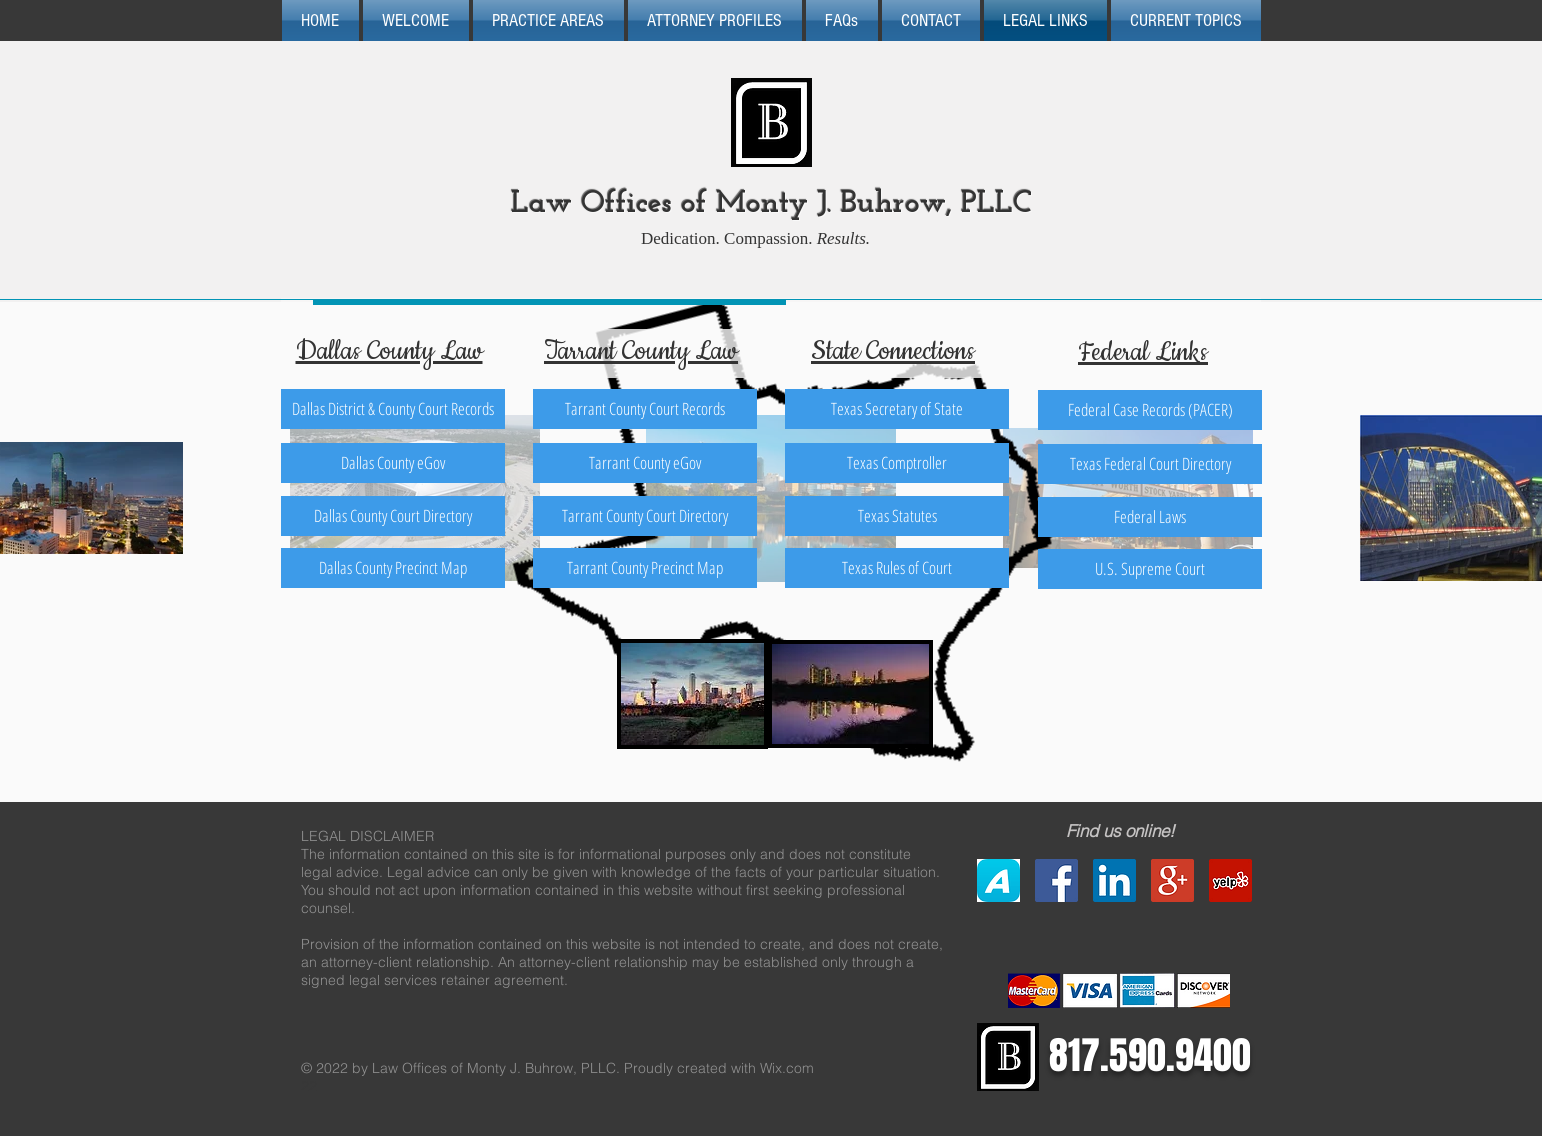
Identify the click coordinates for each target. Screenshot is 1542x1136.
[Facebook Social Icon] (1056, 880)
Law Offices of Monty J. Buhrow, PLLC (771, 204)
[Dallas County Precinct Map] (393, 568)
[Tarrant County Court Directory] (645, 516)
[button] (842, 20)
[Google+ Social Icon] (1172, 880)
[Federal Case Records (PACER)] (1150, 410)
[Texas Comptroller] (897, 463)
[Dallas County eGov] (393, 463)
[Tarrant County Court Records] (645, 409)
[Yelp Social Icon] (1230, 880)
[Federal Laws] (1150, 517)
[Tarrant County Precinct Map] (645, 568)
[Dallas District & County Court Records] (393, 409)
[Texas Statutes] (897, 516)
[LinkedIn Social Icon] (1114, 880)
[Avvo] (998, 880)
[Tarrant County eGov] (645, 463)
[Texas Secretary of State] (897, 409)
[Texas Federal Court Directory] (1150, 464)
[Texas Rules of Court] (897, 568)
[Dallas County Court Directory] (393, 516)
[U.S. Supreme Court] (1150, 569)
